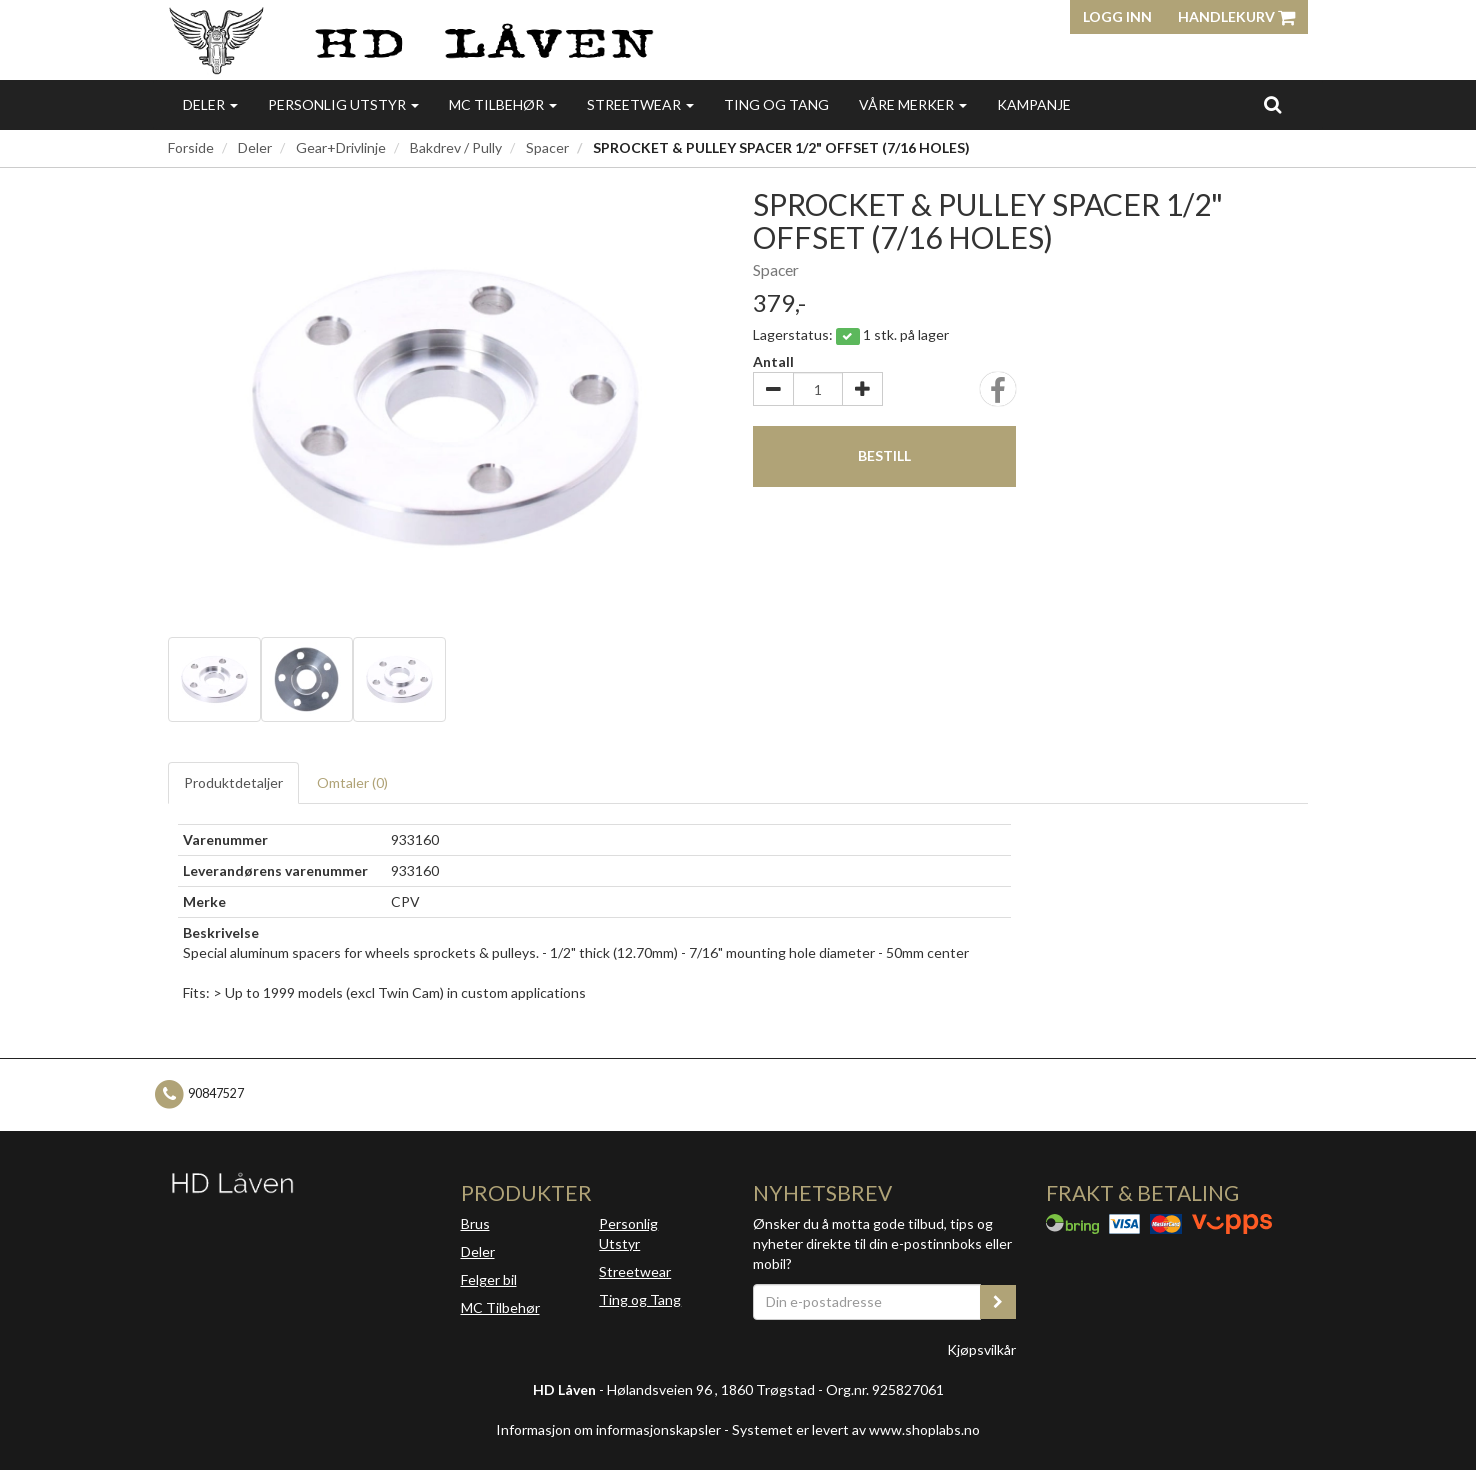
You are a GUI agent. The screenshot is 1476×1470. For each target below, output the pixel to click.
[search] (1272, 104)
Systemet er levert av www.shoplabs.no (856, 1429)
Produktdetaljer (233, 782)
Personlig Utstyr (628, 1233)
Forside (191, 147)
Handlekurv (1236, 16)
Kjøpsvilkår (981, 1349)
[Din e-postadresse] (867, 1302)
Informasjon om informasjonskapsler (608, 1429)
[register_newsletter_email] (998, 1302)
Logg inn (1117, 16)
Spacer (547, 147)
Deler (210, 104)
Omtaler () (352, 782)
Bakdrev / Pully (456, 147)
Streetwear (640, 104)
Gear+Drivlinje (341, 147)
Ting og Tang (776, 104)
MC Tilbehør (503, 104)
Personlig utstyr (343, 104)
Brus (475, 1223)
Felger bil (489, 1279)
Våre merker (913, 104)
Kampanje (1034, 104)
